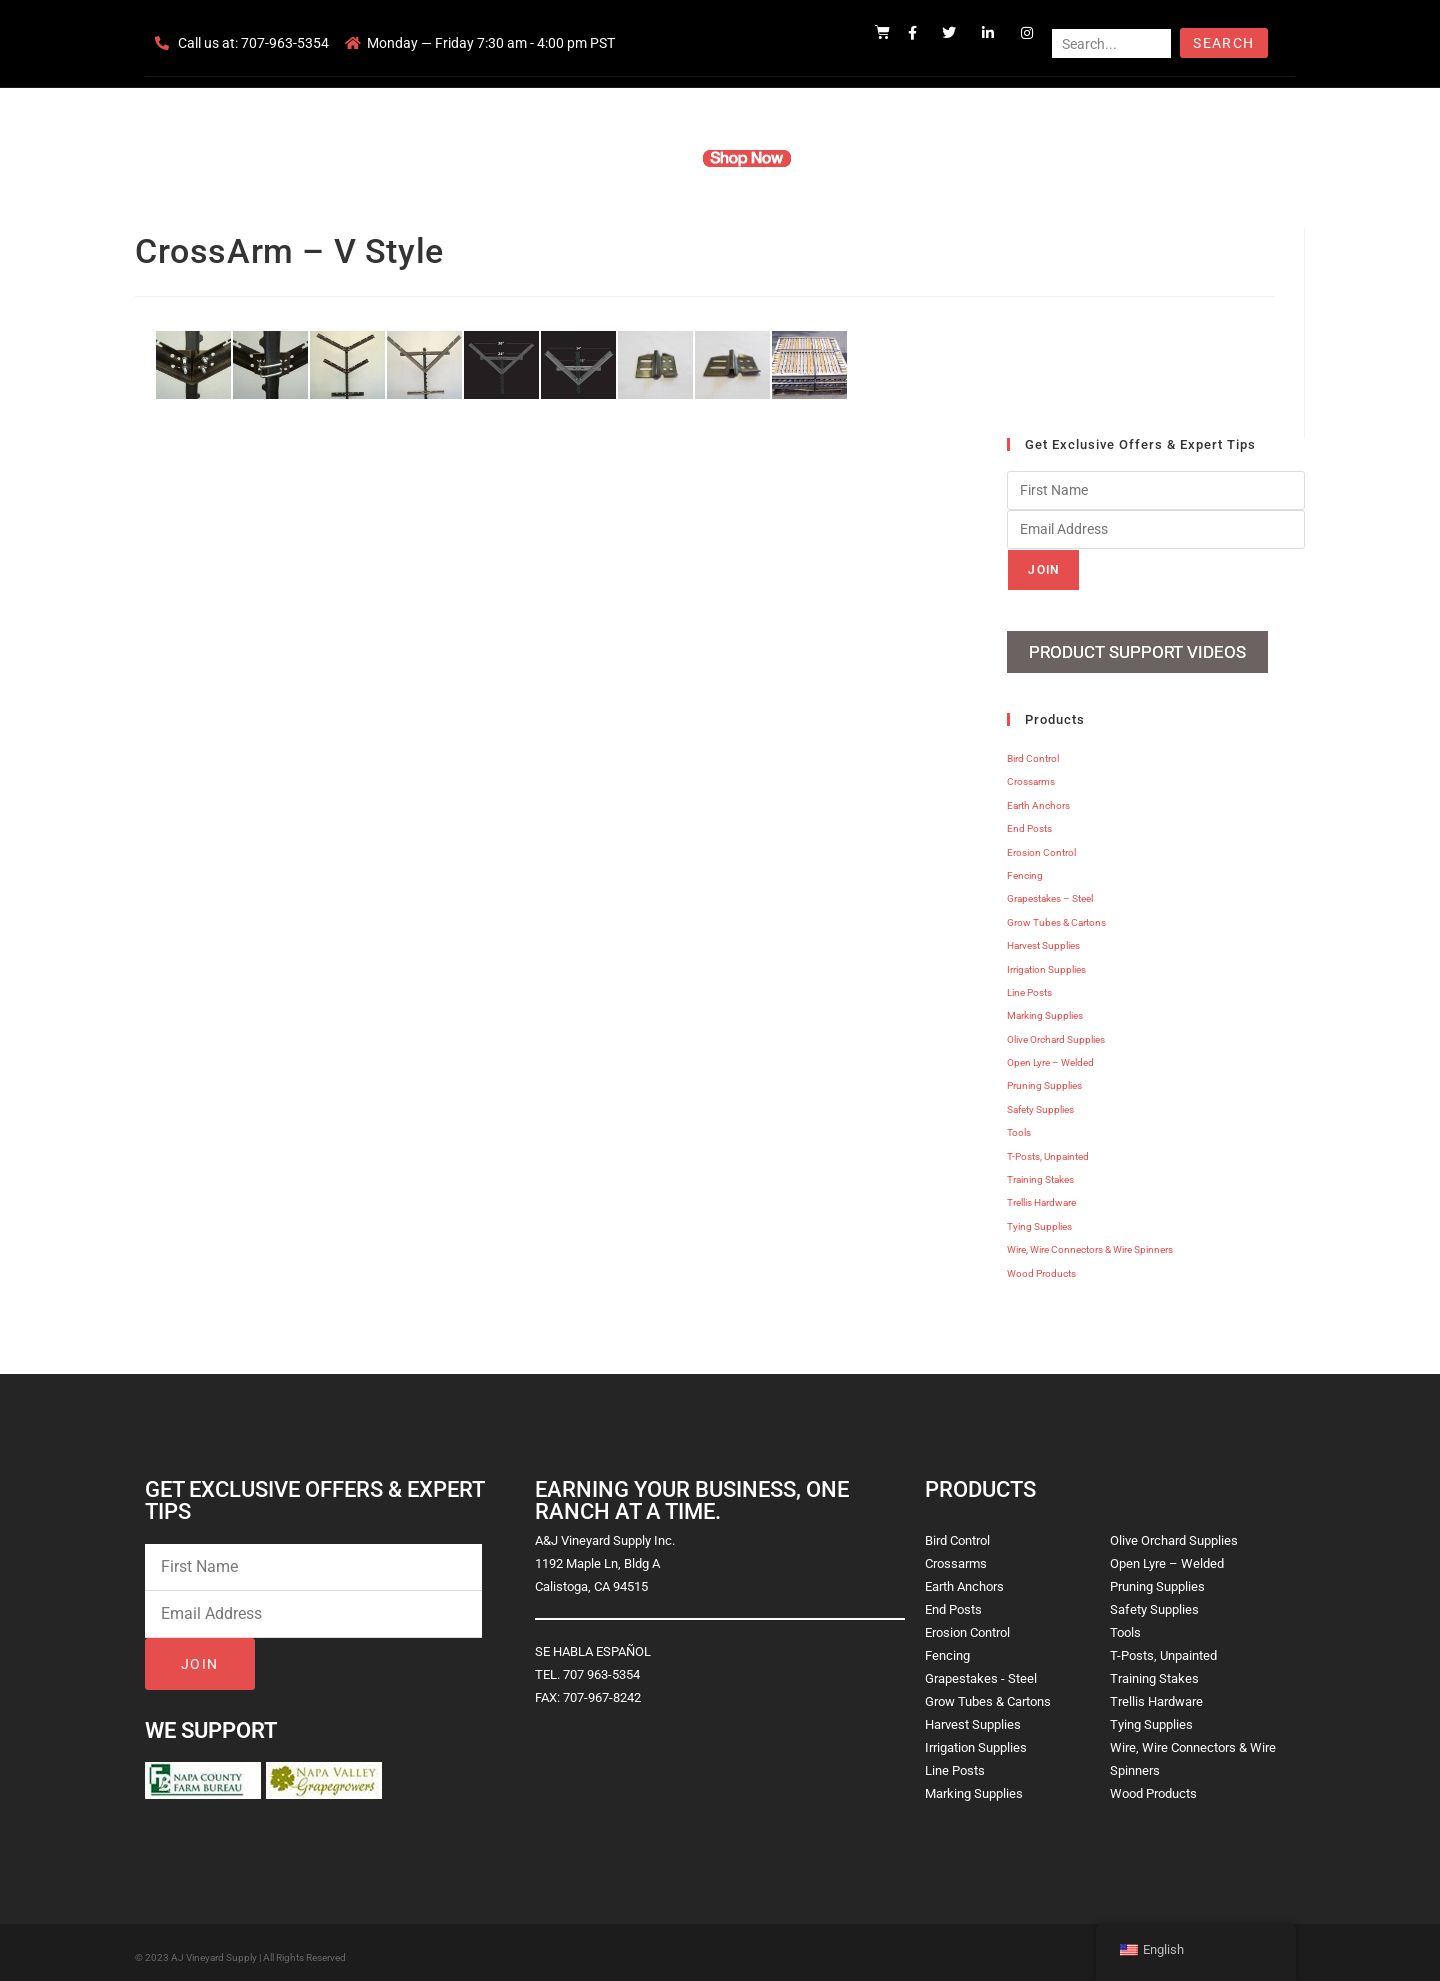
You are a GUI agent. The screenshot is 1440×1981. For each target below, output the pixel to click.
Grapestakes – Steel (1050, 891)
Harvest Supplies (1043, 937)
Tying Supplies (1039, 1218)
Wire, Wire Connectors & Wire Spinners (1090, 1241)
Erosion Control (1041, 844)
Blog (1027, 158)
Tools (1019, 1124)
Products (643, 158)
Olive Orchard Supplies (1056, 1031)
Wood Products (1041, 1265)
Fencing (1025, 867)
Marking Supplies (1045, 1007)
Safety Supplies (1040, 1101)
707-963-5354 (285, 43)
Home (480, 158)
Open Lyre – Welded (1050, 1054)
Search (1223, 43)
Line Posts (1029, 984)
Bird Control (1033, 750)
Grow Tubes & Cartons (1056, 914)
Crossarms (1031, 774)
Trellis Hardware (1041, 1195)
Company (557, 158)
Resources (854, 158)
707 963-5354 (601, 1666)
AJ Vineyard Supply (214, 1949)
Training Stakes (1040, 1171)
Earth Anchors (1038, 797)
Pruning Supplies (1044, 1078)
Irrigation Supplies (1046, 961)
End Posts (1029, 820)
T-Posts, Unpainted (1048, 1148)
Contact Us (950, 158)
